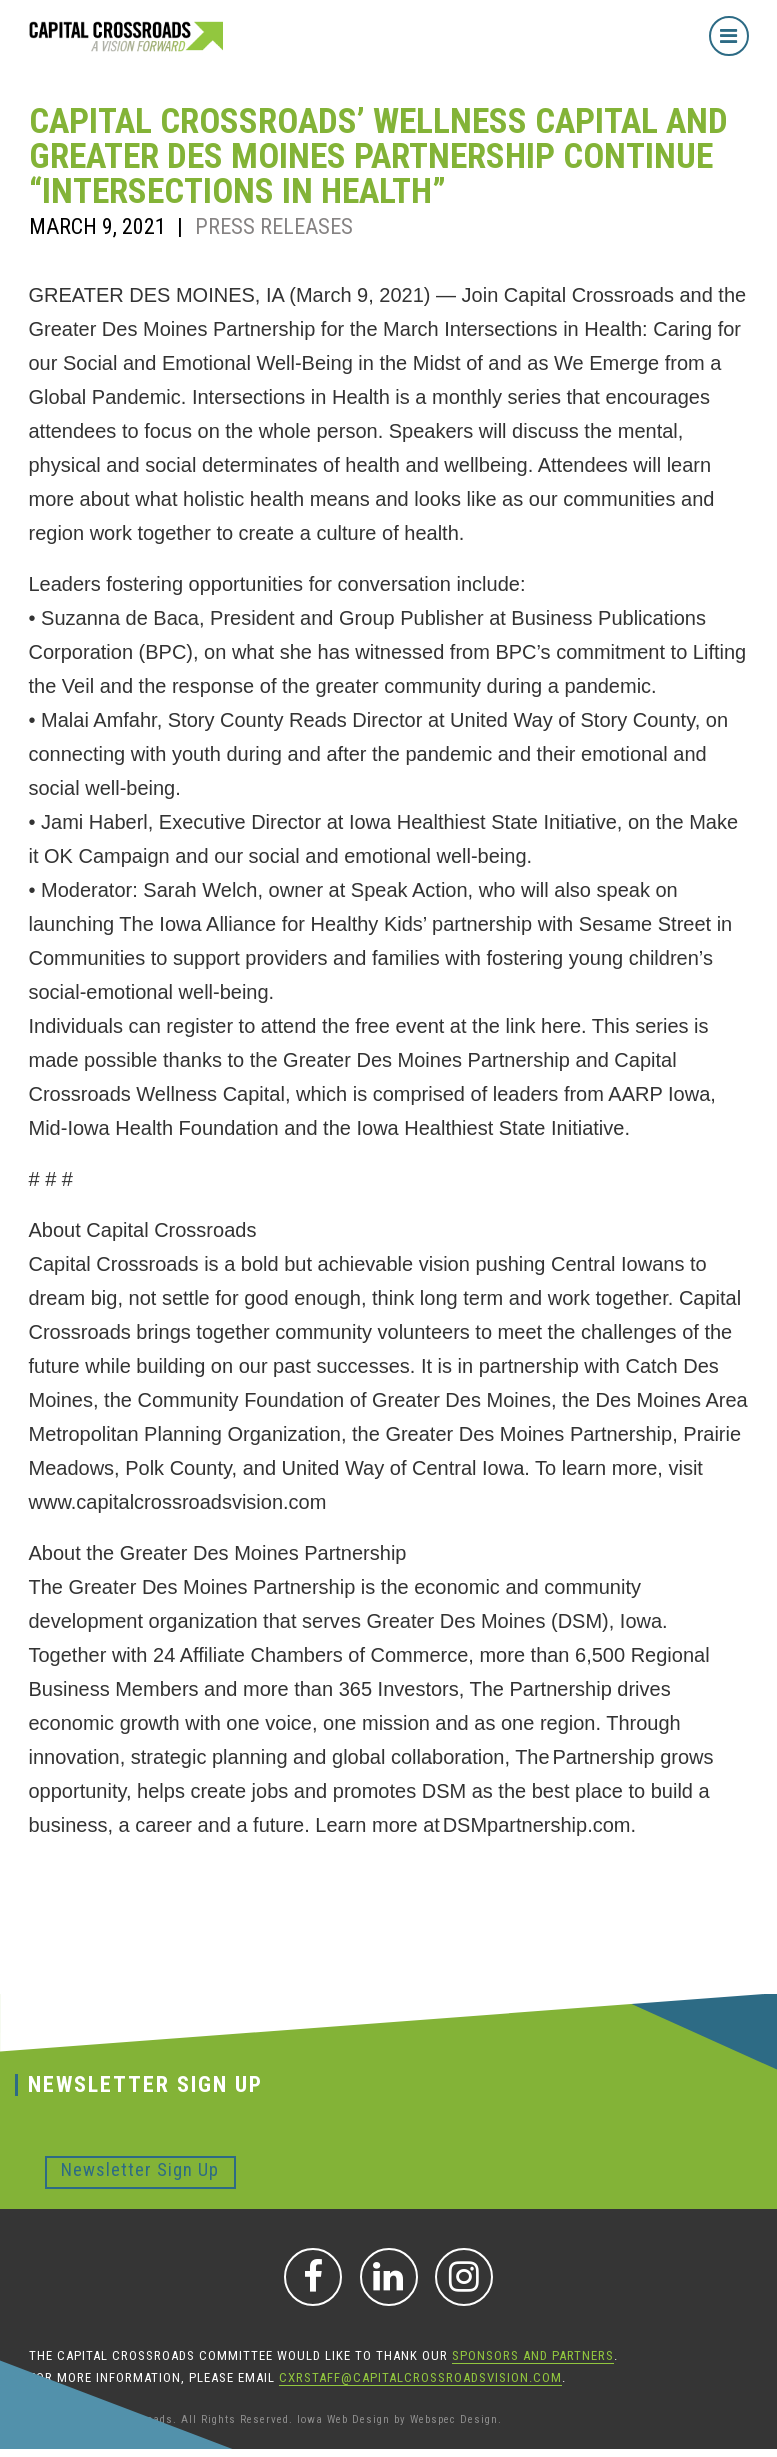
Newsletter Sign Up (140, 2169)
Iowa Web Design (343, 2419)
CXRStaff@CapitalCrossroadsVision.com (420, 2377)
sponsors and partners (533, 2355)
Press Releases (274, 226)
